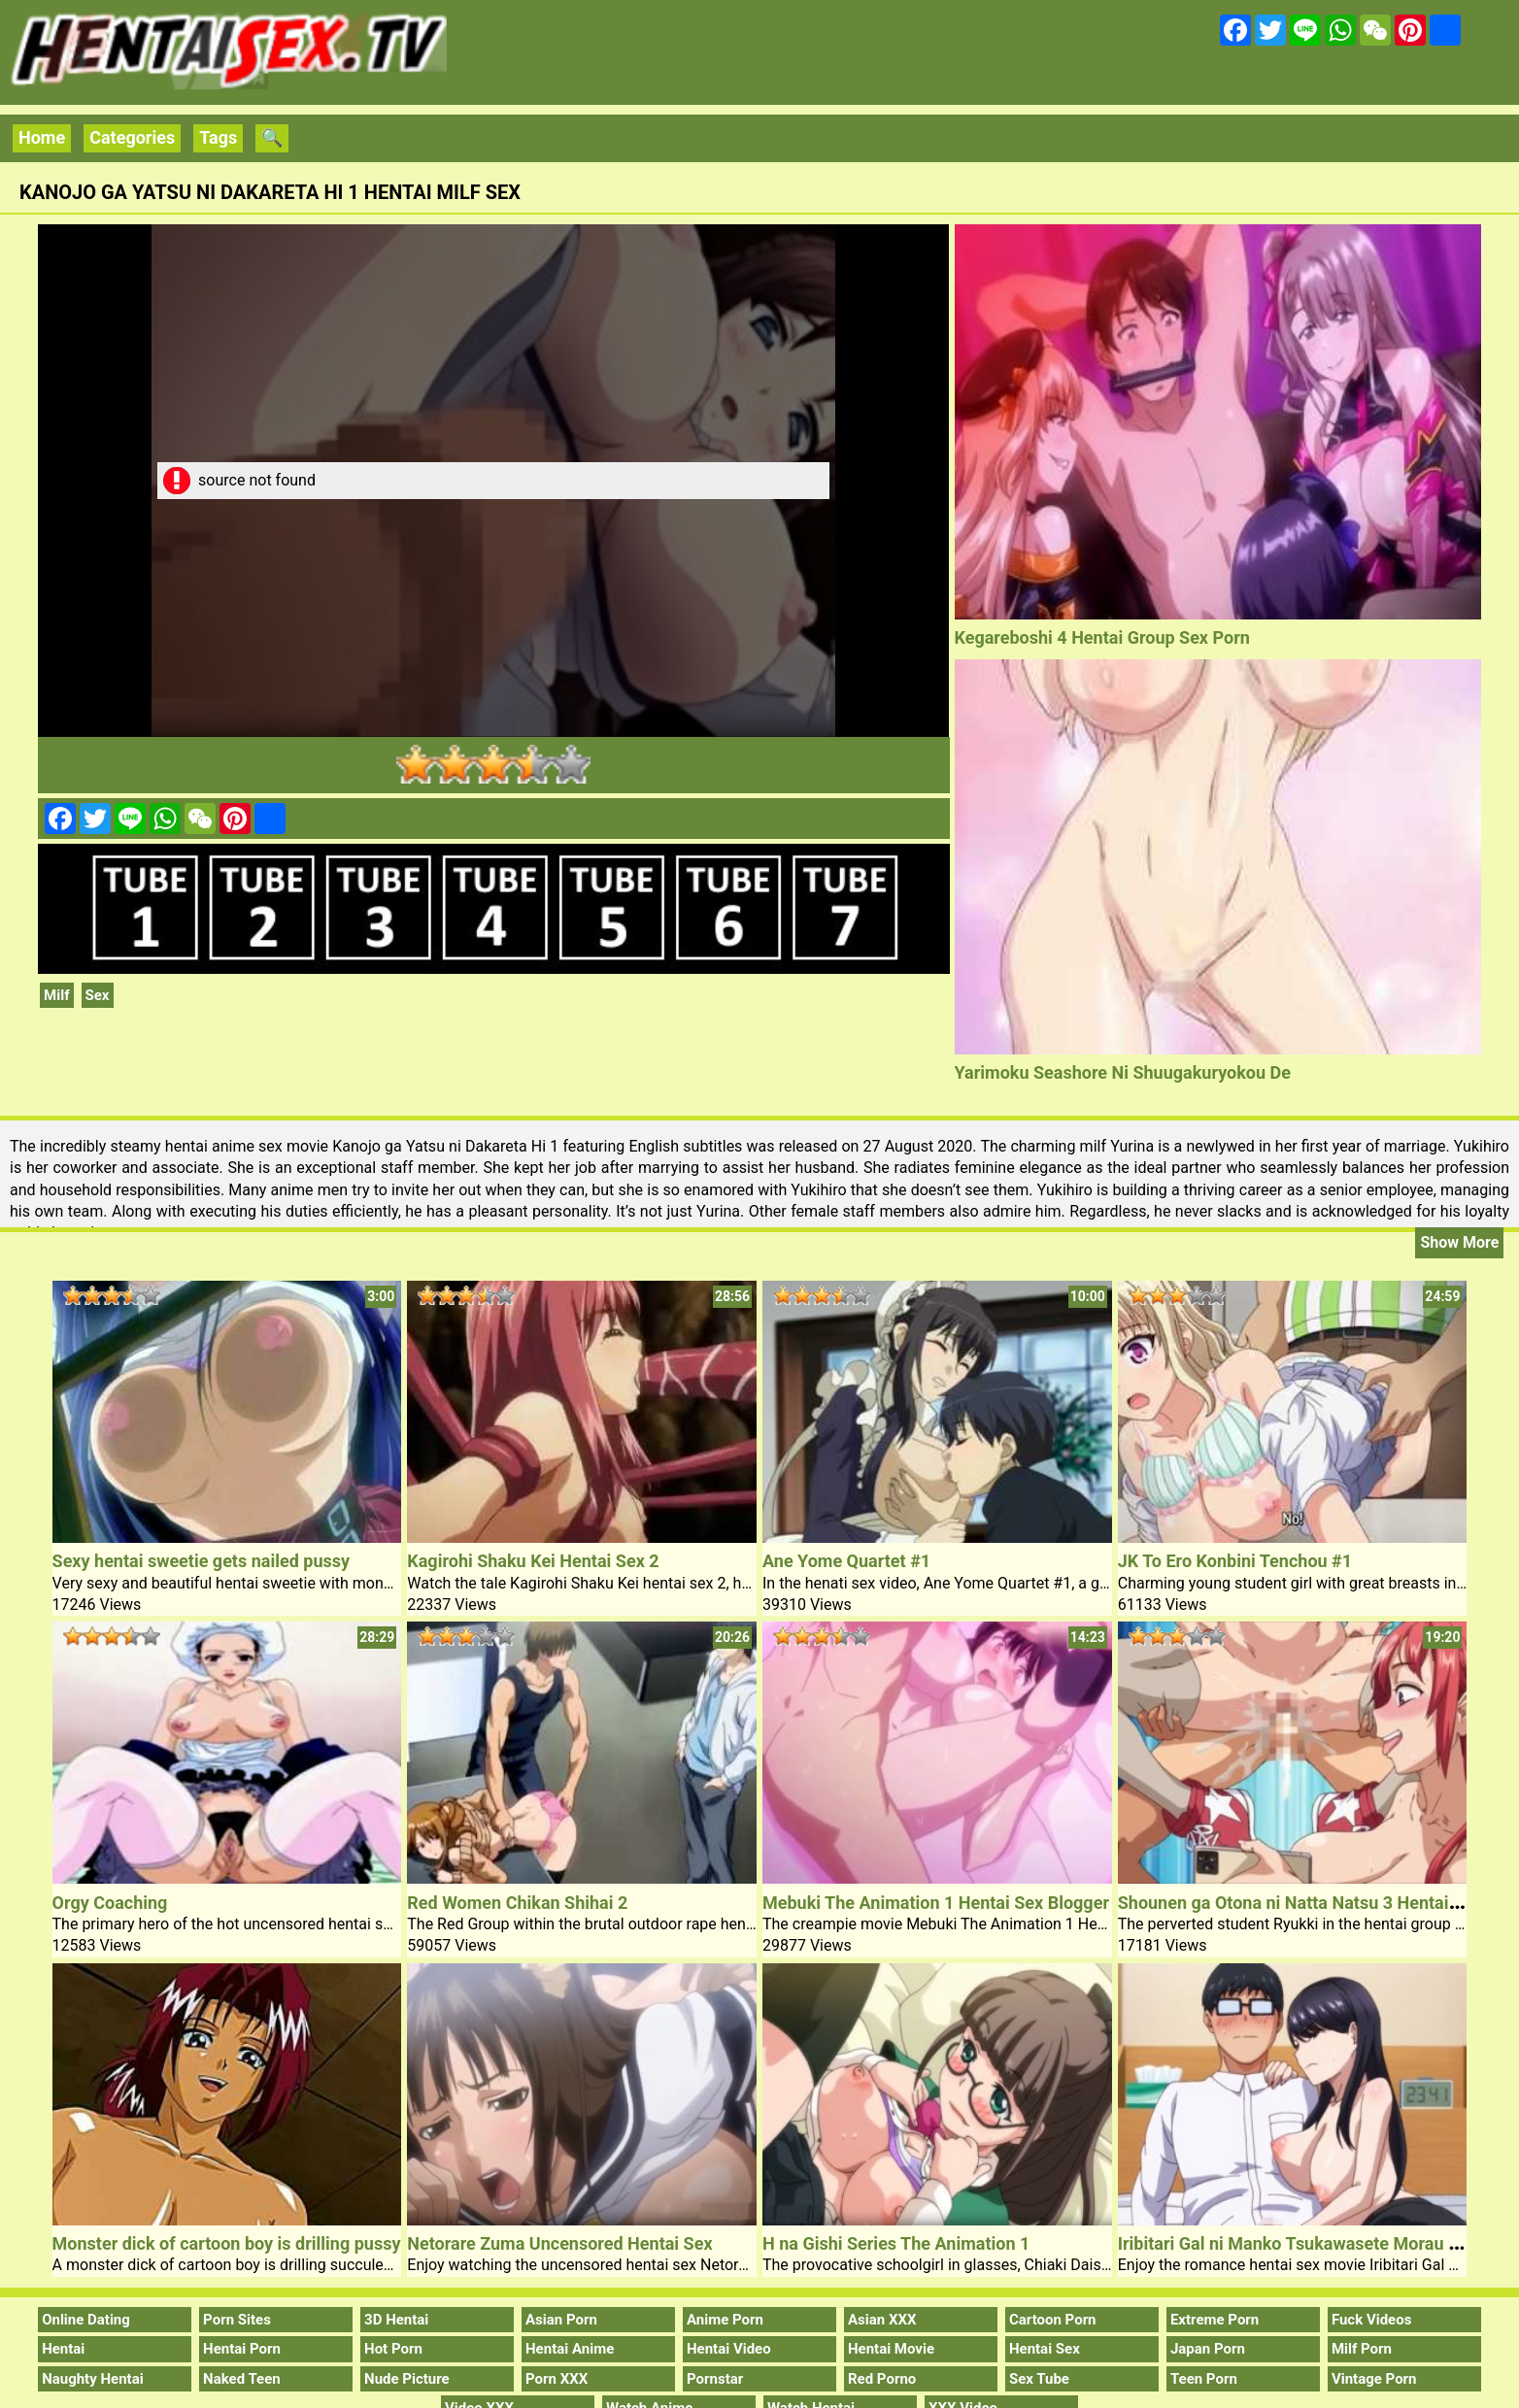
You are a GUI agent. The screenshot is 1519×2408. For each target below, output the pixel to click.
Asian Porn (561, 2319)
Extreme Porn (1214, 2319)
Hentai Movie (891, 2349)
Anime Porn (725, 2319)
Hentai (63, 2349)
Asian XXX (882, 2319)
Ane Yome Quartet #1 (846, 1561)
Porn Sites (237, 2319)
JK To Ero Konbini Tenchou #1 (1235, 1561)
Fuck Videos (1372, 2319)
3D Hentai (396, 2319)
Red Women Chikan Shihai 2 (517, 1902)
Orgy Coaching (110, 1902)
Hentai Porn (242, 2349)
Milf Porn (1362, 2349)
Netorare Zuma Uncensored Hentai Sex (559, 2243)
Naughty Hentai (93, 2379)
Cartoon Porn (1053, 2319)
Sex (97, 995)
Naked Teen (242, 2379)
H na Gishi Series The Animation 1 (896, 2243)
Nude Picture (407, 2379)
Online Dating (86, 2319)
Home (41, 137)
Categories (132, 137)
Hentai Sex (1044, 2349)
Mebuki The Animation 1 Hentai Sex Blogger (935, 1902)
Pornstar (715, 2379)
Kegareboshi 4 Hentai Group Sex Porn (1102, 637)
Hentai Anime (569, 2349)
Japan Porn (1207, 2349)
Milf (56, 995)
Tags (218, 137)
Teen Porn (1203, 2379)
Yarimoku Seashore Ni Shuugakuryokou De (1123, 1072)
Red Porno (882, 2379)
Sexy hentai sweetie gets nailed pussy (201, 1561)
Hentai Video (729, 2349)
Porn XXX (556, 2379)
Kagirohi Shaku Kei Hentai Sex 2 (532, 1561)
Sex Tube (1039, 2379)
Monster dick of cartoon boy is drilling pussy (226, 2243)
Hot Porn (393, 2349)
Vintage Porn (1374, 2379)
